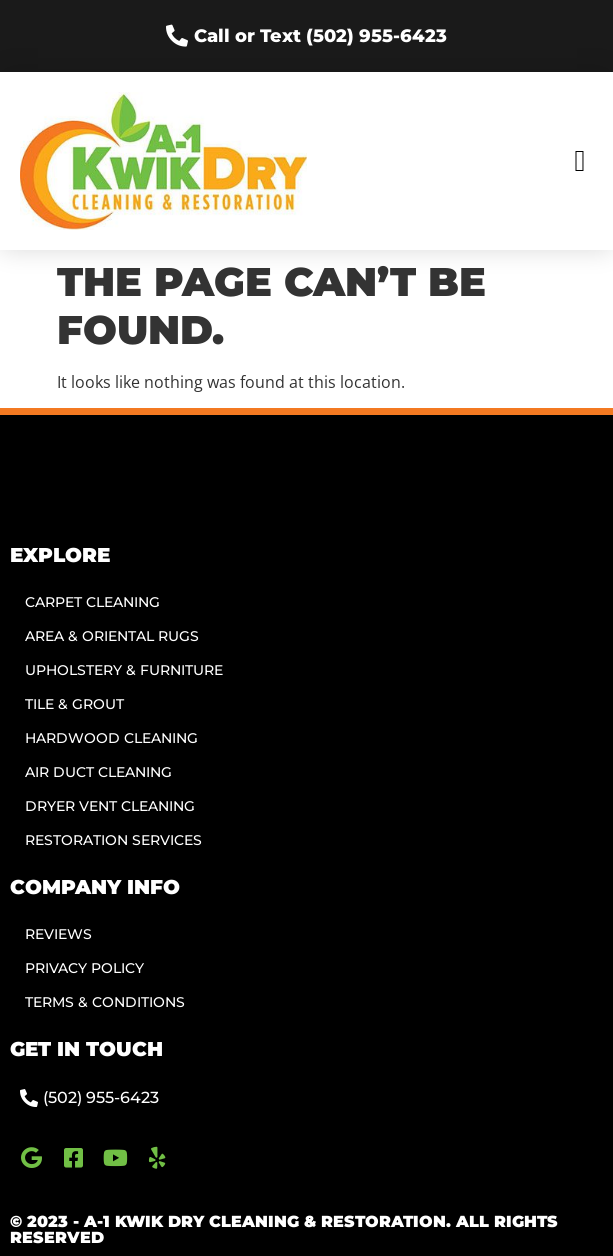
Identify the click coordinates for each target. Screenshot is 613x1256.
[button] (580, 160)
